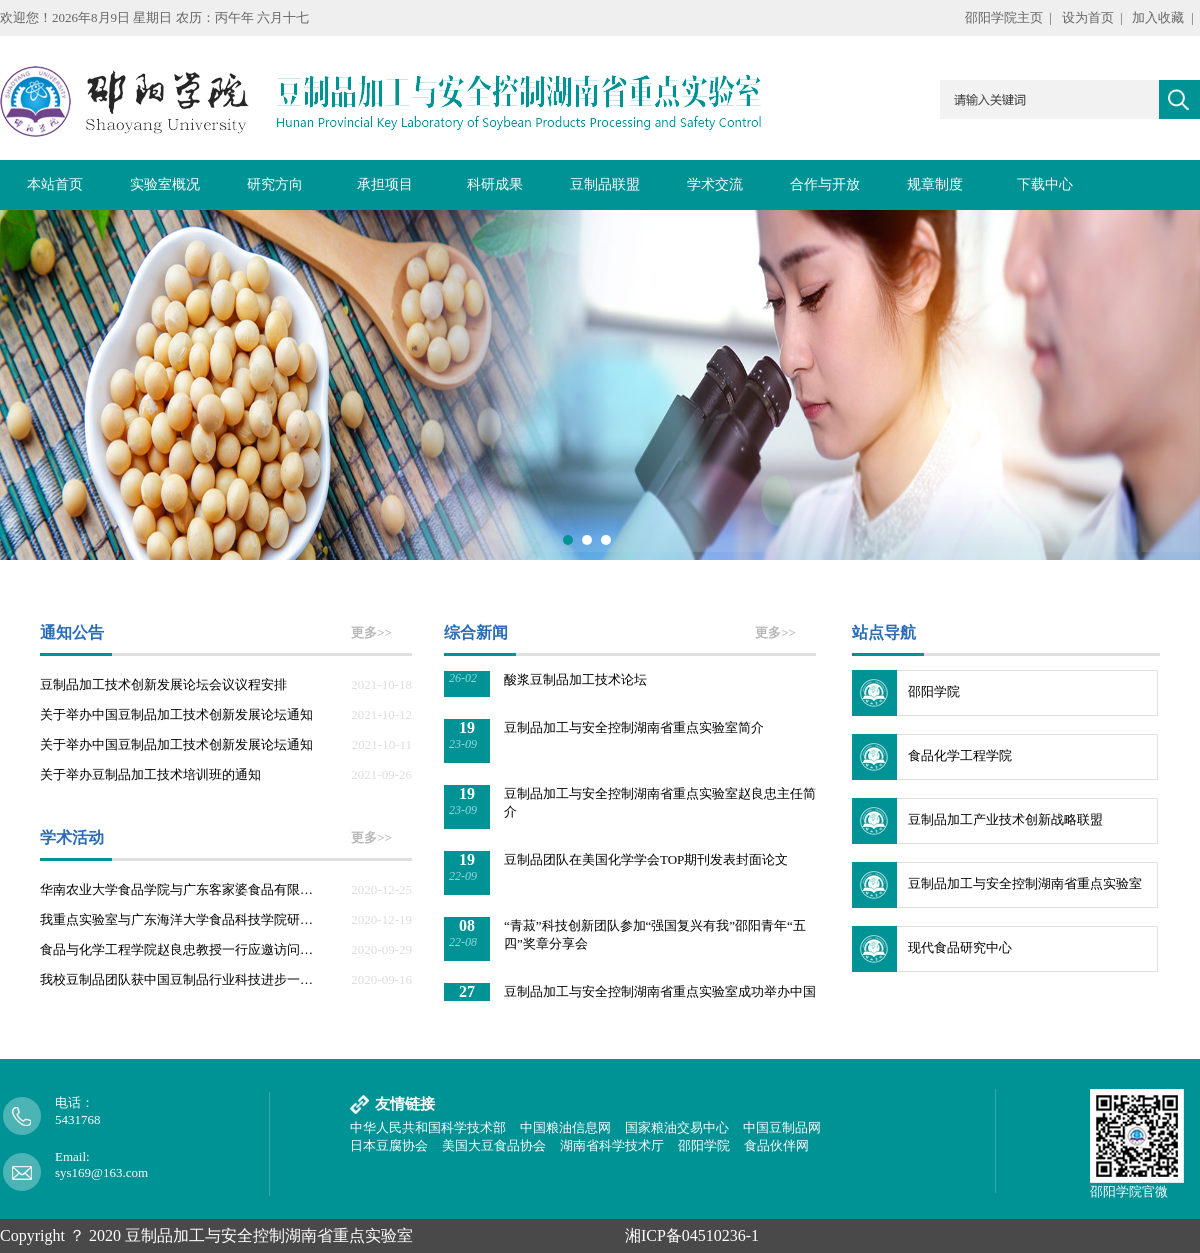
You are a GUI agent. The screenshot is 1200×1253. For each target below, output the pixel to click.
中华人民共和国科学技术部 (428, 1127)
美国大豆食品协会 (494, 1145)
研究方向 (275, 184)
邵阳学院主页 (1004, 17)
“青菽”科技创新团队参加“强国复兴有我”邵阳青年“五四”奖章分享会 (655, 936)
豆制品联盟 (605, 184)
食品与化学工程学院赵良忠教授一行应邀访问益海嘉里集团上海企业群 (182, 949)
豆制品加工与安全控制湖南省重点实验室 (1025, 883)
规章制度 (935, 184)
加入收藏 (1158, 17)
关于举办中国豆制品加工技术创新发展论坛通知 (176, 714)
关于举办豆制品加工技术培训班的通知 (150, 774)
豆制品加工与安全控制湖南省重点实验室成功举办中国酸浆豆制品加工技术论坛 (660, 672)
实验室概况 (165, 184)
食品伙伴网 (776, 1145)
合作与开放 (825, 184)
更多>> (371, 632)
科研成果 (495, 184)
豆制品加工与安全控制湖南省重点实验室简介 (634, 729)
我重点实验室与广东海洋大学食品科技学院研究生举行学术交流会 (182, 919)
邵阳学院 (934, 691)
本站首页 (55, 184)
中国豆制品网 (782, 1127)
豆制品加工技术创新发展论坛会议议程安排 (163, 684)
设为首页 (1088, 17)
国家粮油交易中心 (677, 1127)
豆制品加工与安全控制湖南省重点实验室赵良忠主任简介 (660, 804)
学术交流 (715, 184)
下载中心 (1045, 184)
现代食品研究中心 (960, 947)
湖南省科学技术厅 (612, 1145)
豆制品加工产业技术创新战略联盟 (1005, 819)
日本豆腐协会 (389, 1145)
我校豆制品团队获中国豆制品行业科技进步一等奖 (182, 979)
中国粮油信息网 (565, 1127)
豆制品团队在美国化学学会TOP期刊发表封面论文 (646, 861)
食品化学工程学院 (960, 755)
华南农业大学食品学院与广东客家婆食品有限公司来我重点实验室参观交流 (182, 889)
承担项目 (385, 184)
